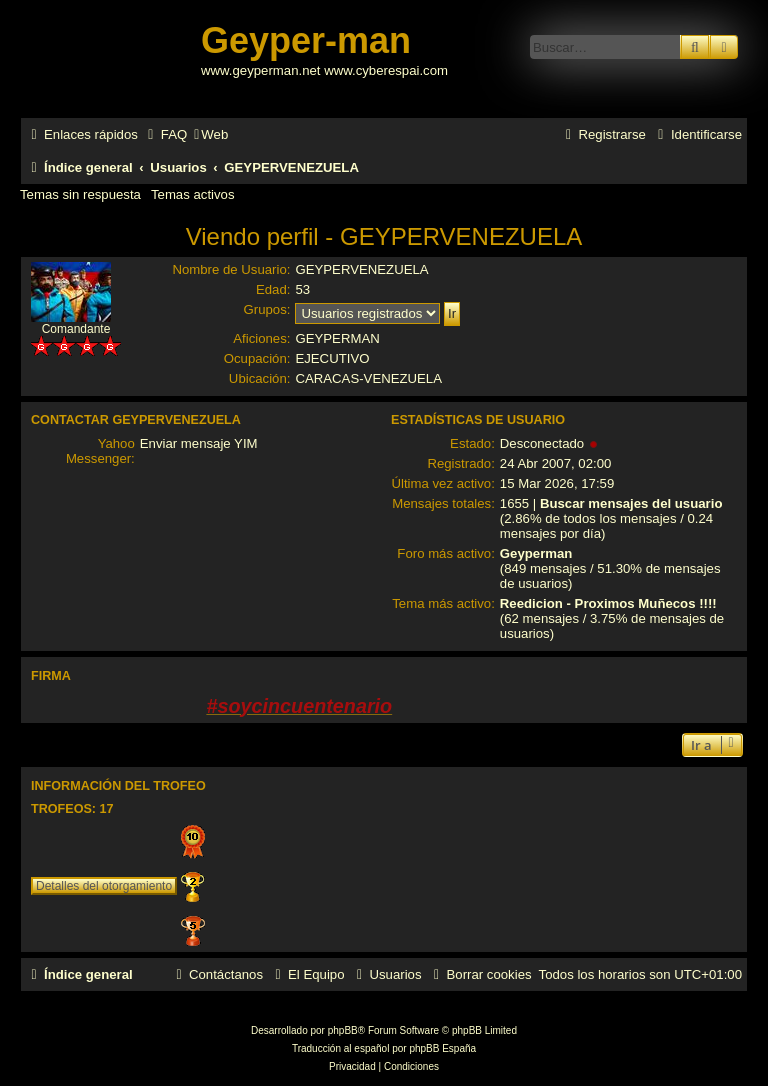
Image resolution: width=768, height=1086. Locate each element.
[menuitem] (165, 134)
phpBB (343, 1030)
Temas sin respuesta (80, 194)
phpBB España (442, 1048)
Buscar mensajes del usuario (631, 503)
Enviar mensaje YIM (199, 443)
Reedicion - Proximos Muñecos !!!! (608, 603)
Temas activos (193, 194)
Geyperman (536, 553)
